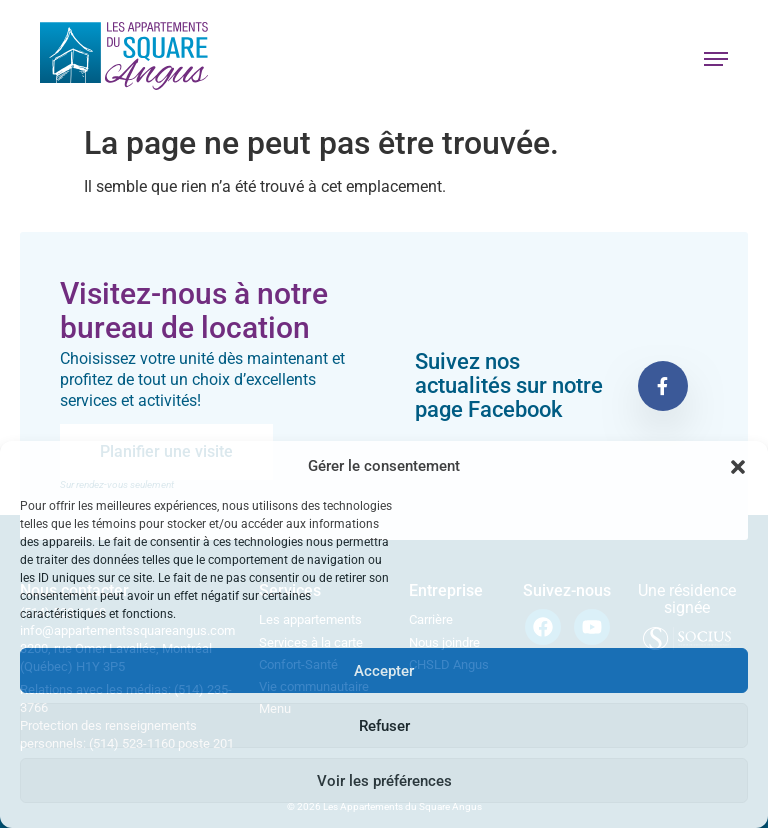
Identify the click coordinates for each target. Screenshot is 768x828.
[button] (738, 467)
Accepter (384, 671)
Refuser (384, 726)
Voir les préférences (384, 781)
